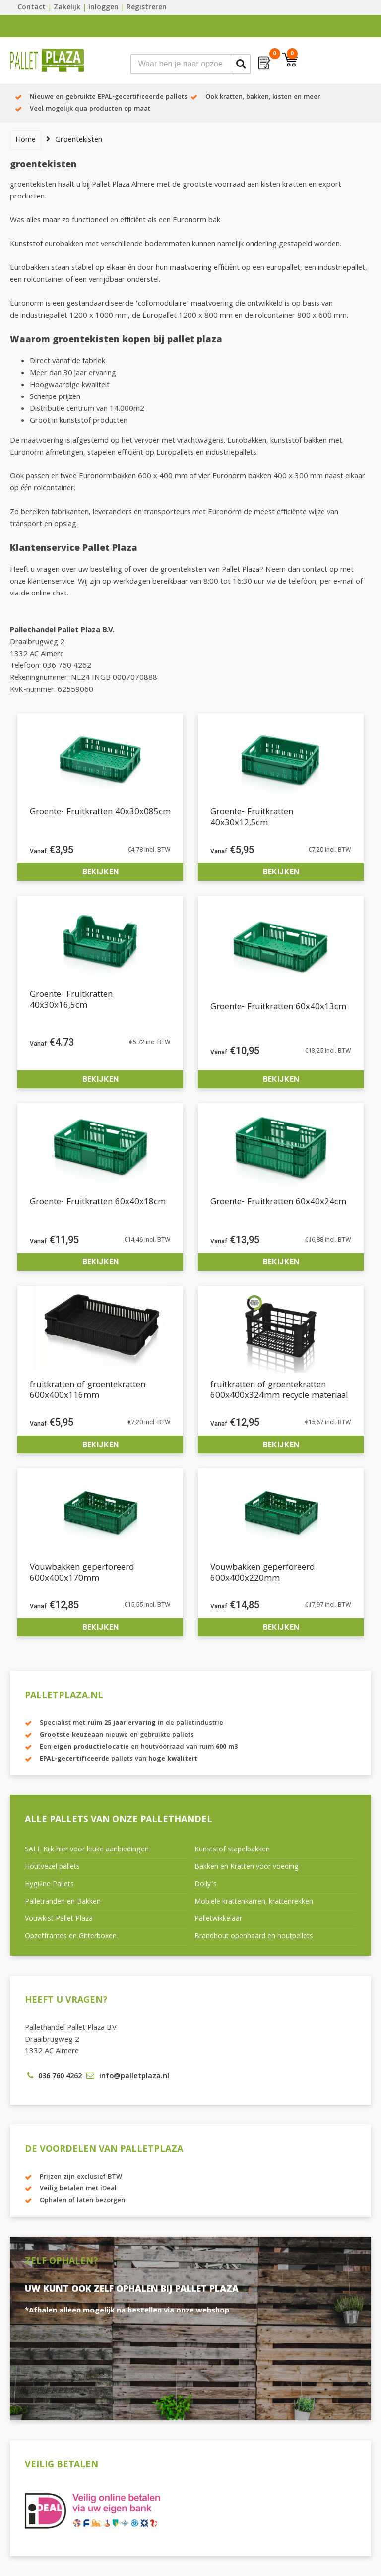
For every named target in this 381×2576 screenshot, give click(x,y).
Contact (31, 8)
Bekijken (100, 871)
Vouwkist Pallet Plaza (59, 1919)
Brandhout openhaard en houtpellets (253, 1937)
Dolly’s (205, 1885)
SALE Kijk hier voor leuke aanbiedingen (87, 1850)
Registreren (147, 8)
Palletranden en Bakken (63, 1902)
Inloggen (103, 8)
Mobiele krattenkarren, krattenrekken (253, 1902)
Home (25, 140)
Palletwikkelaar (218, 1919)
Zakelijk (67, 8)
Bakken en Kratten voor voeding (246, 1867)
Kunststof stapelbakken (232, 1850)
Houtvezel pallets (52, 1867)
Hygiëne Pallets (49, 1885)
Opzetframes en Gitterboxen (71, 1937)
